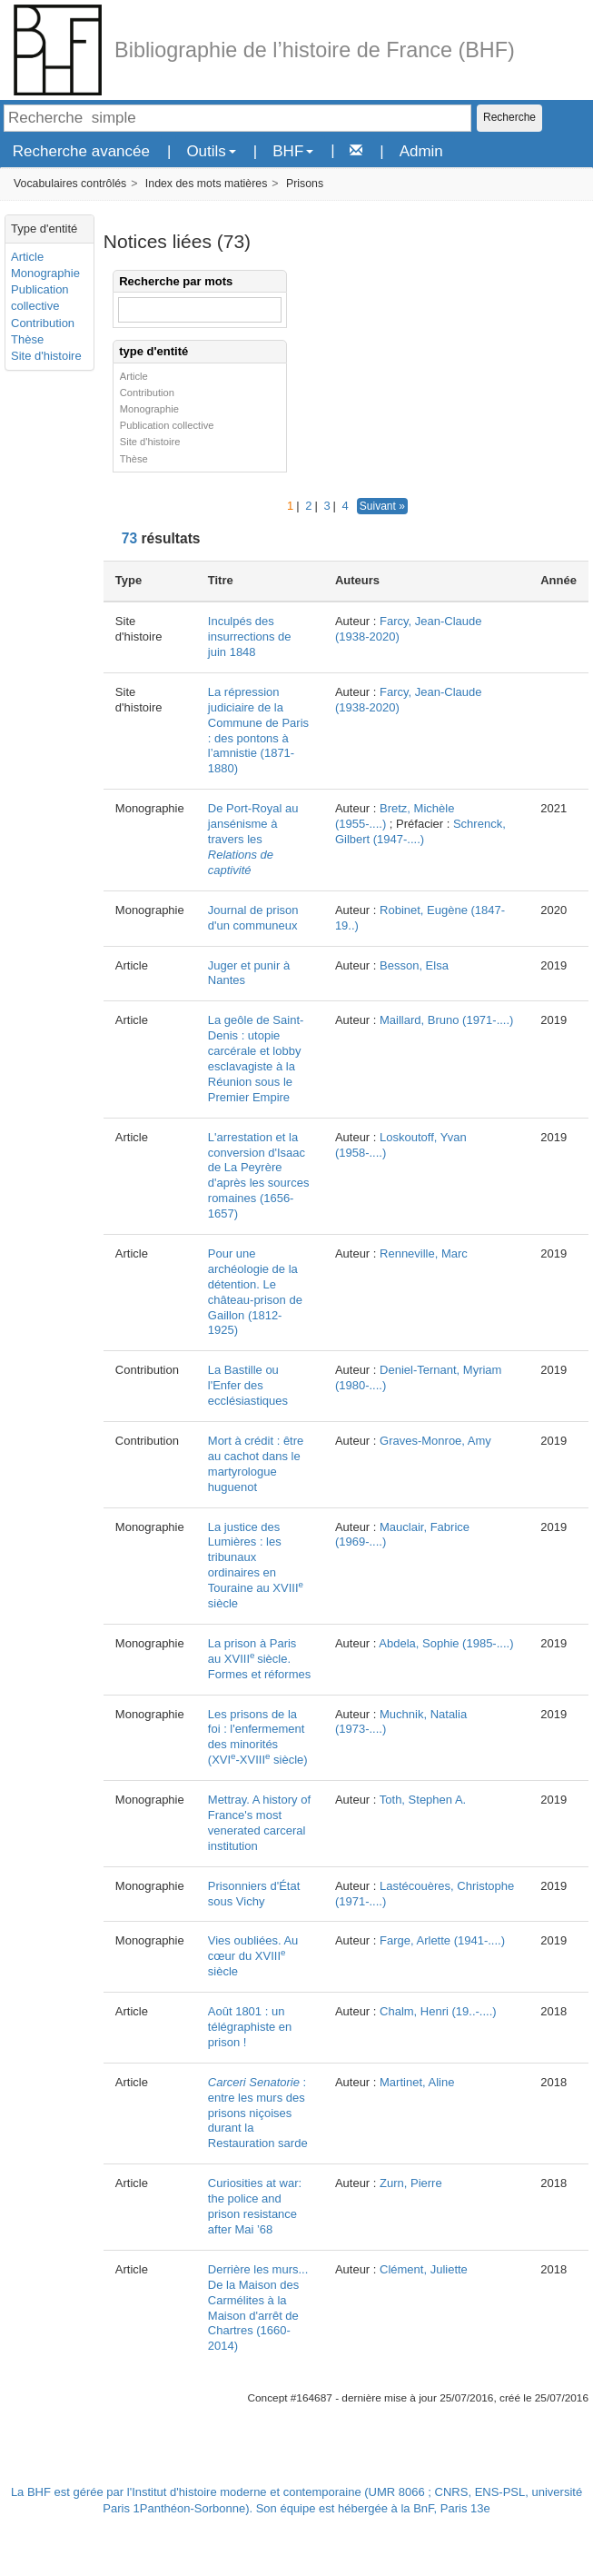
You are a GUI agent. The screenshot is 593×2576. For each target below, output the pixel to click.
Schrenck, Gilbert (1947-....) (420, 831)
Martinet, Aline (417, 2082)
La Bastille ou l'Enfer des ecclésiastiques (248, 1385)
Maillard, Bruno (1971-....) (446, 1020)
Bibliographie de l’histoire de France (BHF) (314, 50)
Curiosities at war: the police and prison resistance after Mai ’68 (254, 2206)
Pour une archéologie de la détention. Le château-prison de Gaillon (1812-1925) (255, 1292)
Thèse (27, 339)
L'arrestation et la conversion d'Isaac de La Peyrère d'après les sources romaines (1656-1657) (259, 1175)
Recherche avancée (81, 151)
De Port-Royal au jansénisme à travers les (253, 839)
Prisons (304, 183)
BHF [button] (292, 151)
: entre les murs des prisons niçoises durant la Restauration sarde (258, 2113)
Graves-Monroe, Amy (435, 1440)
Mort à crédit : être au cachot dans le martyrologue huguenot (255, 1464)
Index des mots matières (206, 183)
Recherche (509, 117)
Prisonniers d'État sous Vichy (254, 1893)
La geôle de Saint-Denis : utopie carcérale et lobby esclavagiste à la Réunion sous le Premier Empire (256, 1058)
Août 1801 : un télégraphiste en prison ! (250, 2026)
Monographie (45, 273)
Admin (421, 151)
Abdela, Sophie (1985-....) (446, 1643)
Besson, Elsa (414, 965)
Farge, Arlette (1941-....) (442, 1940)
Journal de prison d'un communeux (253, 917)
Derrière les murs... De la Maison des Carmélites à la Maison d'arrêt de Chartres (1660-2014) (258, 2307)
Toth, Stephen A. (423, 1799)
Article (27, 257)
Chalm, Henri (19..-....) (438, 2011)
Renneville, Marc (424, 1253)
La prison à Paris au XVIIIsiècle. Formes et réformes (259, 1658)
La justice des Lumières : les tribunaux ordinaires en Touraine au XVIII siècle (255, 1565)
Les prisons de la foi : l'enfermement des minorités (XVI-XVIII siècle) (258, 1737)
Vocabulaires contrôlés (70, 183)
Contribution (42, 323)
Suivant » (382, 506)
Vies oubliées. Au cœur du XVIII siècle (253, 1956)
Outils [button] (210, 151)
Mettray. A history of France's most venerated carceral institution (259, 1823)
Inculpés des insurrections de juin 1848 (250, 636)
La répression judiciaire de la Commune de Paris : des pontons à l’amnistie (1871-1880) (258, 730)
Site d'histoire (46, 356)
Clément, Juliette (424, 2269)
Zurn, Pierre (411, 2183)
